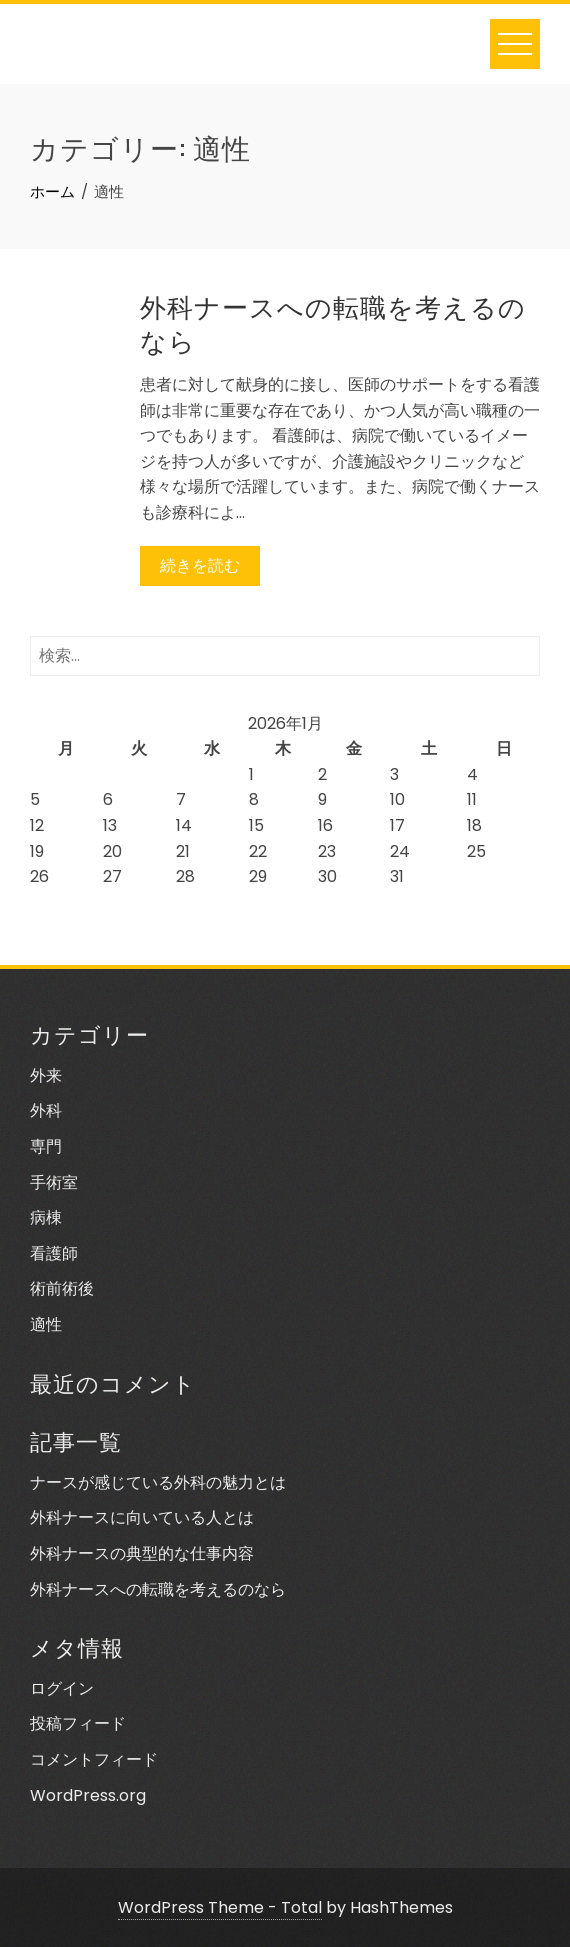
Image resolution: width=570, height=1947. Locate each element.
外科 (46, 1110)
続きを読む (200, 565)
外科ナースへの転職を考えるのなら (333, 322)
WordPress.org (88, 1795)
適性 (46, 1324)
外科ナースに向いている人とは (142, 1517)
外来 (46, 1075)
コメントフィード (94, 1759)
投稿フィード (78, 1723)
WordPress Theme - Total (220, 1907)
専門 (46, 1146)
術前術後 (62, 1288)
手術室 (54, 1182)
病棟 (46, 1217)
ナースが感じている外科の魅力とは (158, 1482)
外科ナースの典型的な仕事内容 (142, 1553)
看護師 (54, 1253)
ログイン (62, 1688)
